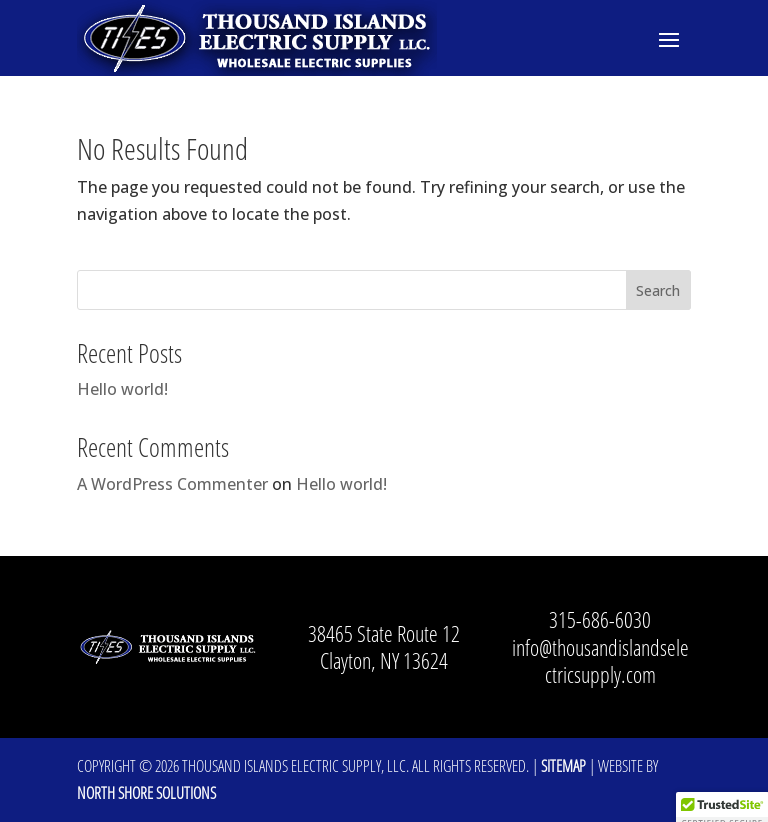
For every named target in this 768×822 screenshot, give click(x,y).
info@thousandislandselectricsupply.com (600, 660)
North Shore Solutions (146, 793)
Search (658, 290)
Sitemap (563, 766)
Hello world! (122, 389)
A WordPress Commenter (172, 484)
